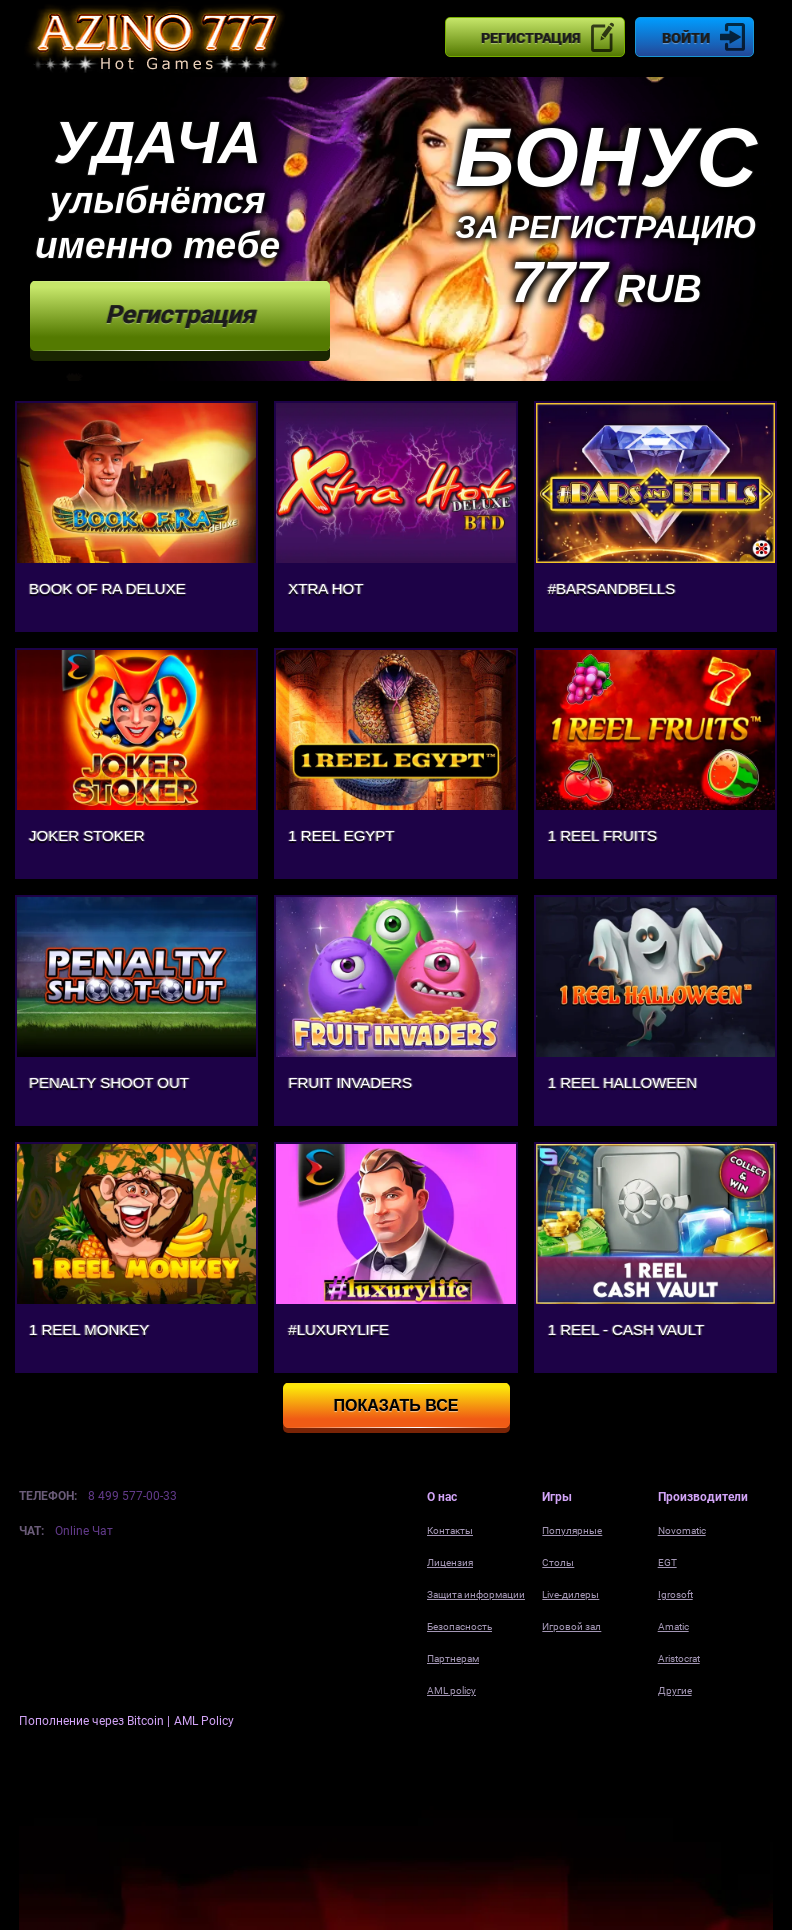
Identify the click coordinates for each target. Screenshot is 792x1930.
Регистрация (530, 38)
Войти (686, 38)
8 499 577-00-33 (132, 1496)
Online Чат (84, 1531)
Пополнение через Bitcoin (93, 1721)
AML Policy (204, 1721)
